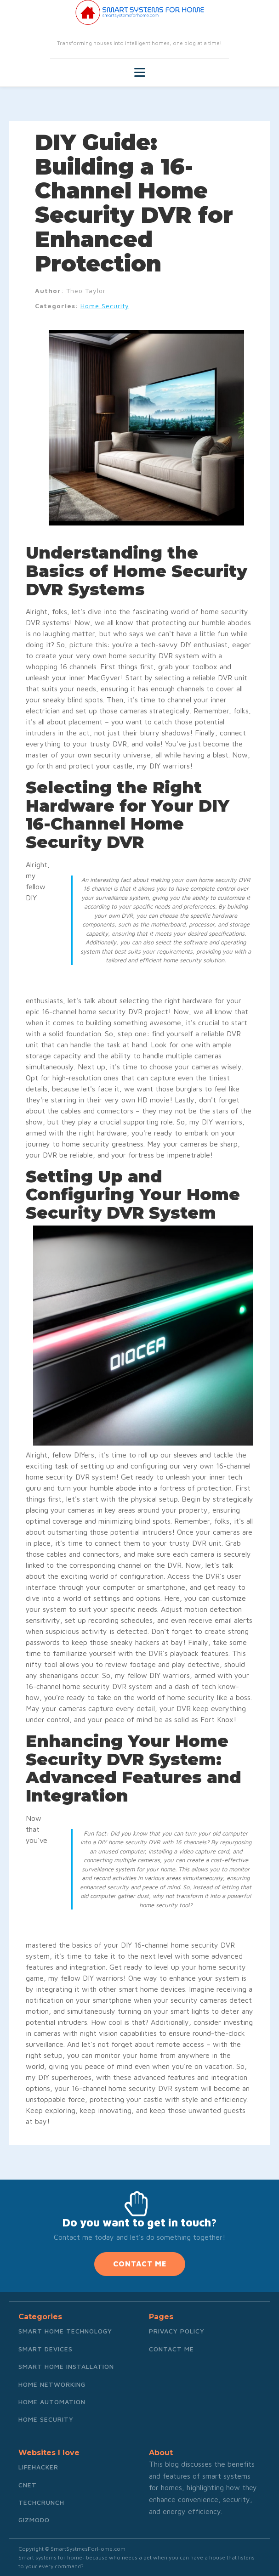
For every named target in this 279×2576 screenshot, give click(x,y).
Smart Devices (45, 2349)
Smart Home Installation (66, 2366)
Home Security (104, 306)
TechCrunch (41, 2502)
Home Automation (51, 2402)
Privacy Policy (177, 2331)
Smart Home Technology (65, 2331)
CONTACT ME (139, 2264)
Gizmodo (34, 2520)
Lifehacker (38, 2467)
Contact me (171, 2349)
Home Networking (51, 2384)
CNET (27, 2485)
